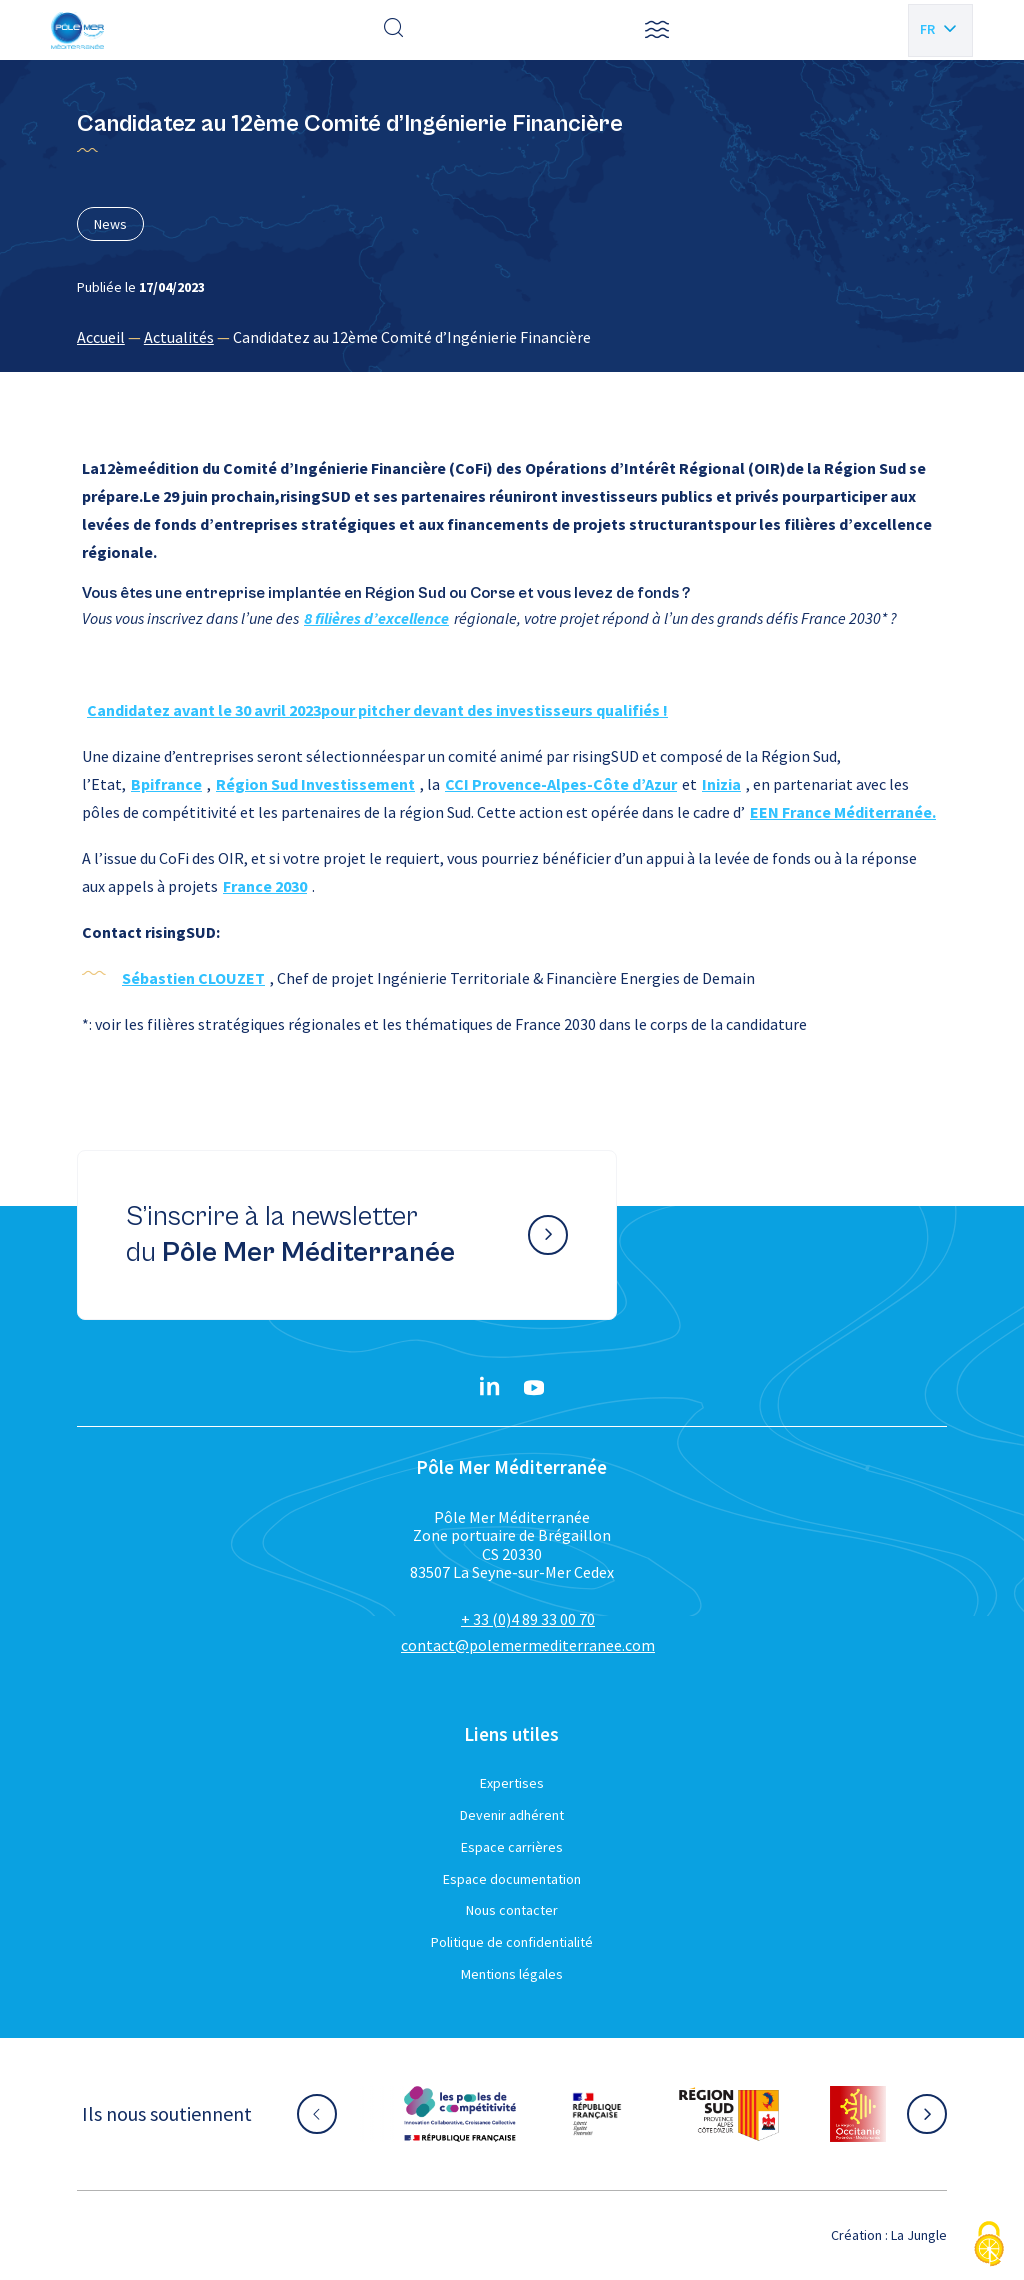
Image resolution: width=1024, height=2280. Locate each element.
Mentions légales (512, 1974)
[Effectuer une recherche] (394, 30)
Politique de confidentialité (512, 1942)
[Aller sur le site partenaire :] (460, 2114)
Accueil (101, 337)
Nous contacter (512, 1910)
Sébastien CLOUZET (193, 978)
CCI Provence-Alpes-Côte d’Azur (561, 784)
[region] (512, 337)
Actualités (179, 337)
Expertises (512, 1783)
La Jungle (919, 2235)
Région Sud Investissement (315, 784)
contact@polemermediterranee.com (528, 1645)
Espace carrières (512, 1847)
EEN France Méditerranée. (843, 812)
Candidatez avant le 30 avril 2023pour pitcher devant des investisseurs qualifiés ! (377, 710)
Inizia (721, 784)
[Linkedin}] (490, 1388)
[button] (657, 30)
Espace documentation (512, 1879)
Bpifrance (166, 784)
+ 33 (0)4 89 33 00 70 (528, 1619)
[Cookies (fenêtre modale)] (989, 2245)
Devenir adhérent (512, 1815)
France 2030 (265, 886)
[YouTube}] (534, 1388)
